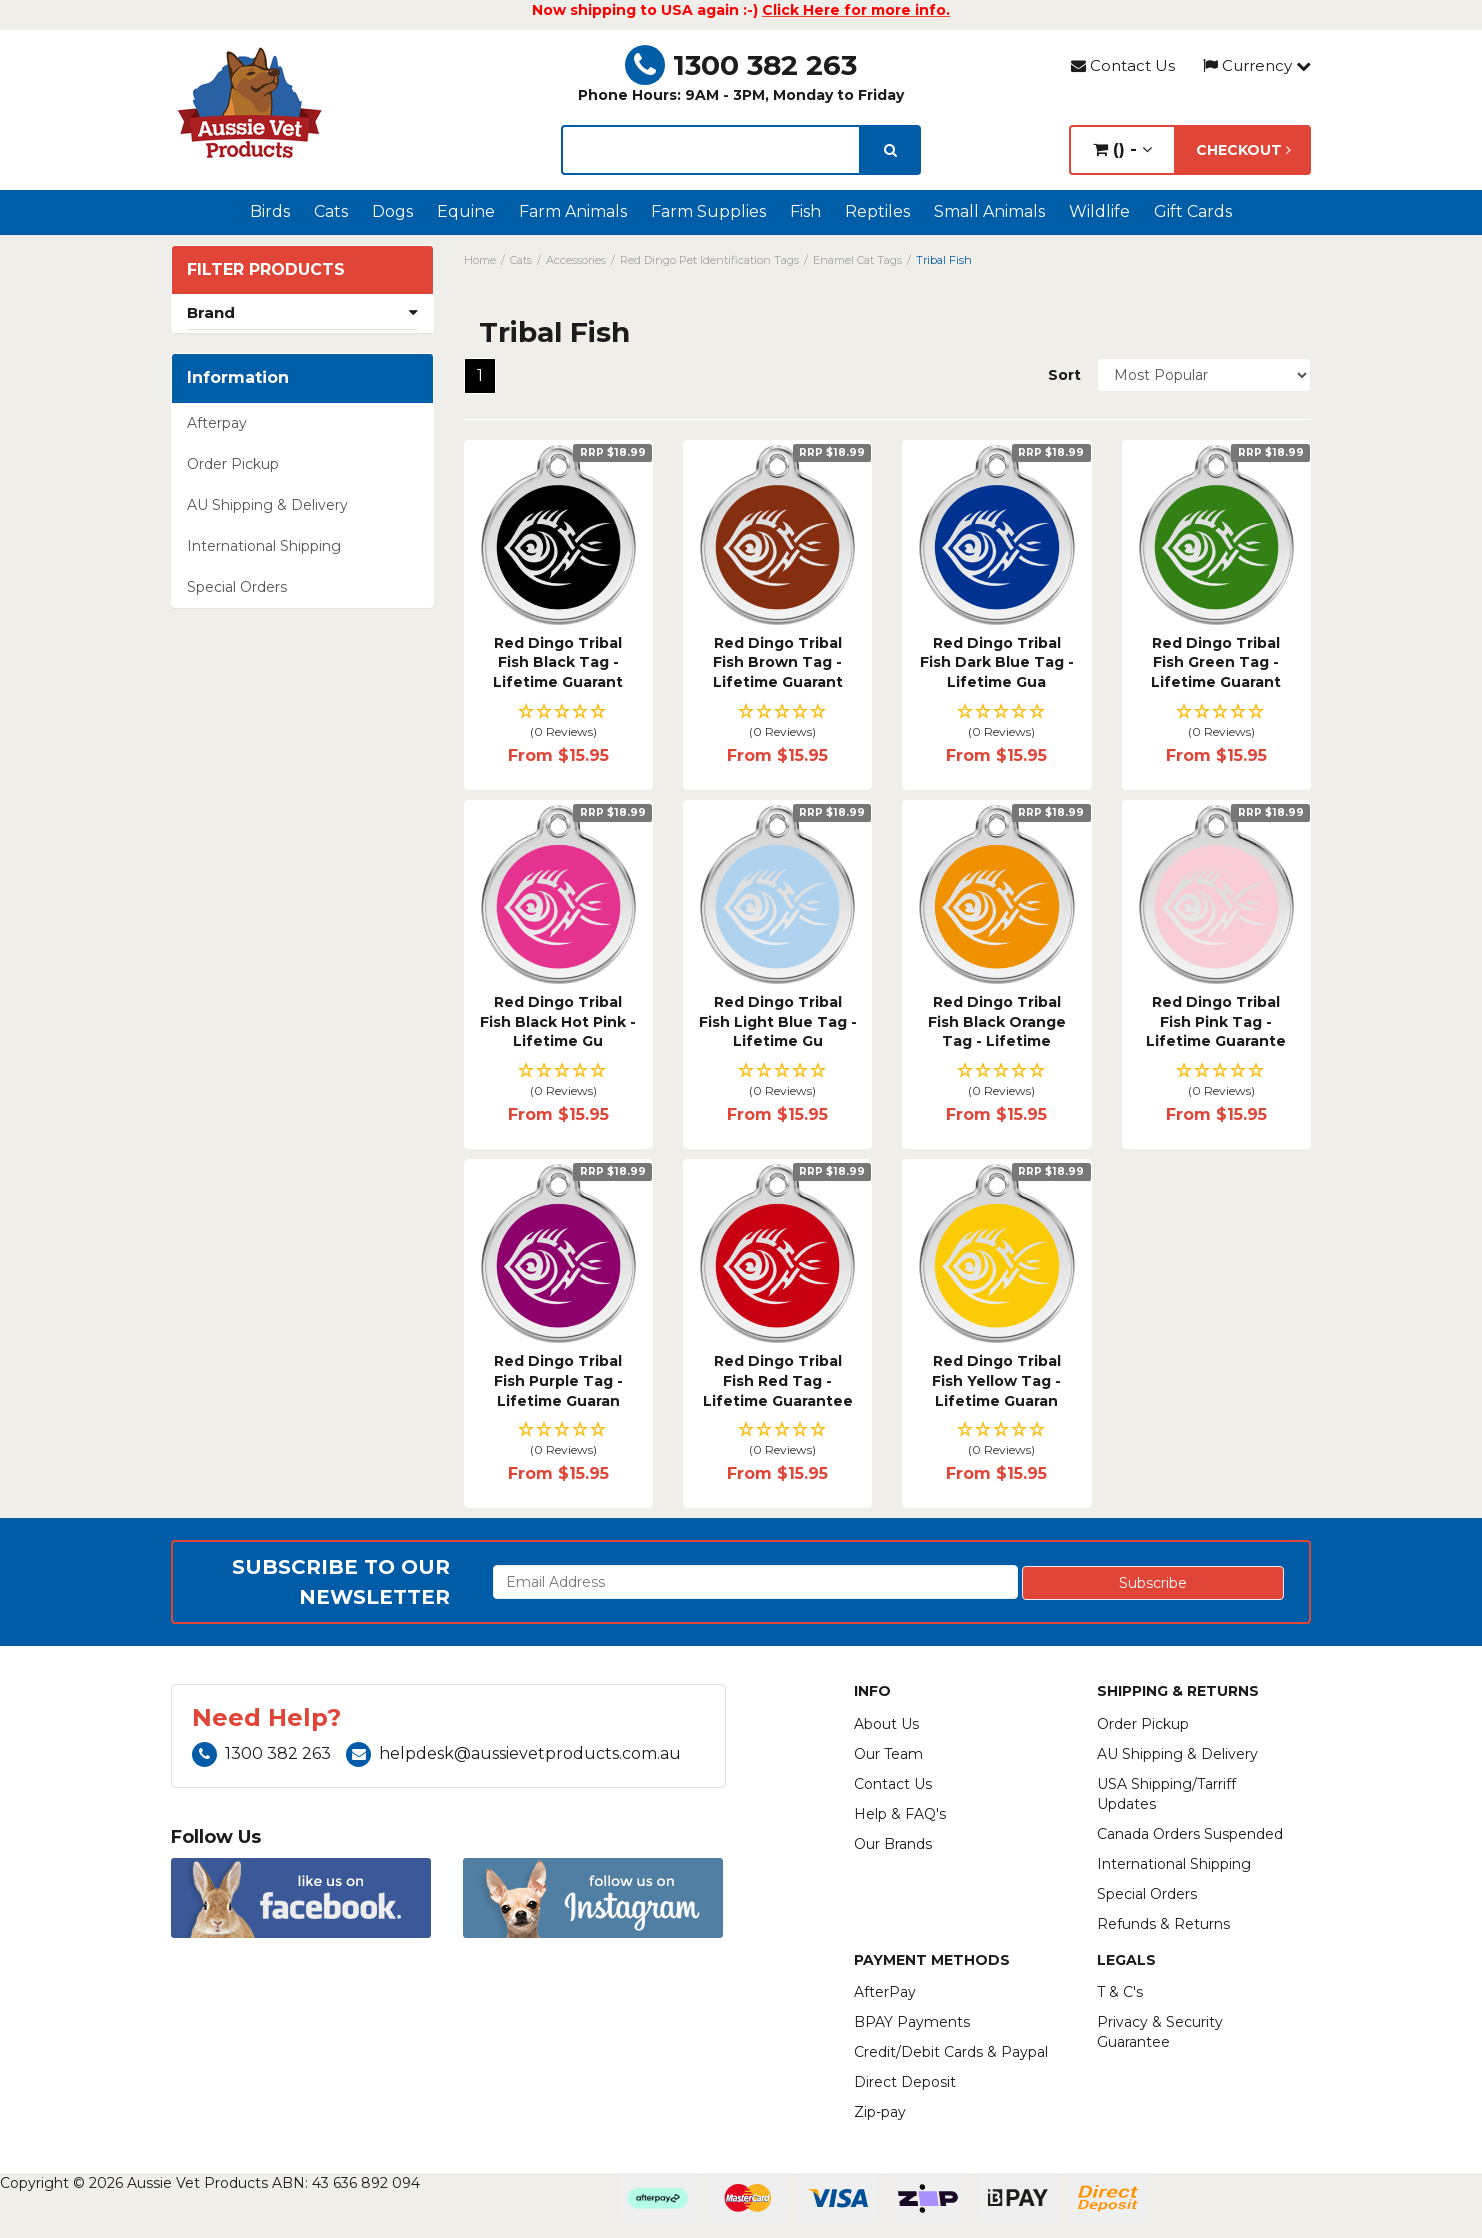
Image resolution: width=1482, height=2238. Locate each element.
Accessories (576, 260)
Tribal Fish (944, 260)
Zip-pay (880, 2112)
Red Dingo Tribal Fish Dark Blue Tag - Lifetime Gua (997, 662)
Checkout (1243, 150)
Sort (1064, 375)
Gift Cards (1193, 211)
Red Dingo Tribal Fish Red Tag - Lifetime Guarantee (778, 1380)
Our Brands (893, 1844)
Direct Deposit (905, 2082)
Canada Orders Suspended (1190, 1834)
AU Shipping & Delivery (267, 505)
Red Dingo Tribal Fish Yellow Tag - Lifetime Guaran (996, 1380)
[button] (558, 722)
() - (1122, 149)
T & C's (1120, 1992)
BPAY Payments (912, 2022)
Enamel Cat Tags (857, 260)
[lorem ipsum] (711, 150)
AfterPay (885, 1992)
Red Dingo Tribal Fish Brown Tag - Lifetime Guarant (778, 662)
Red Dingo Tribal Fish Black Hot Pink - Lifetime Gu (558, 1021)
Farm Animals (573, 211)
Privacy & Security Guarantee (1160, 2032)
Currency (1257, 65)
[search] (890, 150)
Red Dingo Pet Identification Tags (709, 260)
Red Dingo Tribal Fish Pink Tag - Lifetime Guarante (1216, 1021)
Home (480, 260)
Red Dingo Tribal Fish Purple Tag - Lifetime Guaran (558, 1380)
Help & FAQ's (900, 1814)
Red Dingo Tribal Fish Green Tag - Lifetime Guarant (1216, 662)
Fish (805, 211)
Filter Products (266, 270)
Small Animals (989, 211)
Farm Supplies (708, 211)
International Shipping (264, 546)
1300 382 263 (741, 65)
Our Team (888, 1754)
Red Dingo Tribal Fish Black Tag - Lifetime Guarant (558, 662)
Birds (270, 211)
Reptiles (877, 211)
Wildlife (1099, 211)
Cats (331, 211)
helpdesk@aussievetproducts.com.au (513, 1753)
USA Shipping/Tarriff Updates (1166, 1794)
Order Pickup (233, 464)
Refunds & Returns (1163, 1924)
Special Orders (237, 587)
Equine (466, 211)
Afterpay (217, 423)
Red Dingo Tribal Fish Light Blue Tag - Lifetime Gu (778, 1021)
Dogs (392, 211)
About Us (886, 1724)
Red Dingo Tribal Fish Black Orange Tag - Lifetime (997, 1021)
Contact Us (1123, 65)
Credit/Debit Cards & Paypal (951, 2052)
